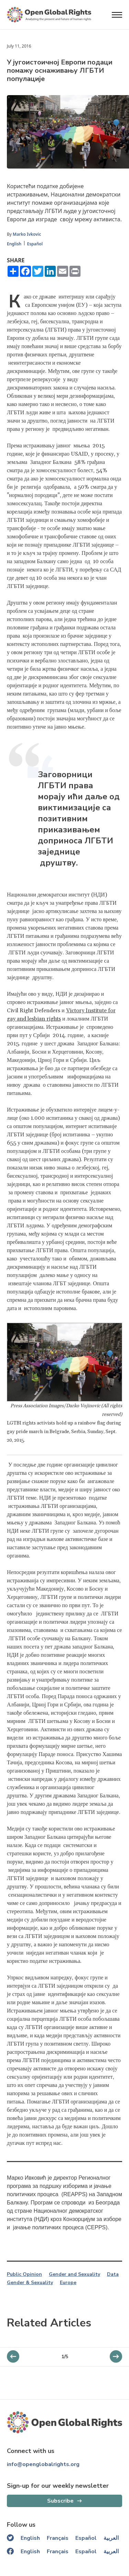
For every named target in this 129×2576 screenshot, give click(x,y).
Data (113, 2274)
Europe (68, 2282)
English (14, 244)
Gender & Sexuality (30, 2282)
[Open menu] (117, 15)
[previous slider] (116, 2356)
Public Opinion (24, 2274)
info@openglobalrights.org (43, 2464)
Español (35, 244)
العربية (111, 2538)
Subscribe (60, 2501)
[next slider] (13, 2356)
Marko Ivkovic (27, 234)
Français (57, 2538)
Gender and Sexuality (74, 2274)
